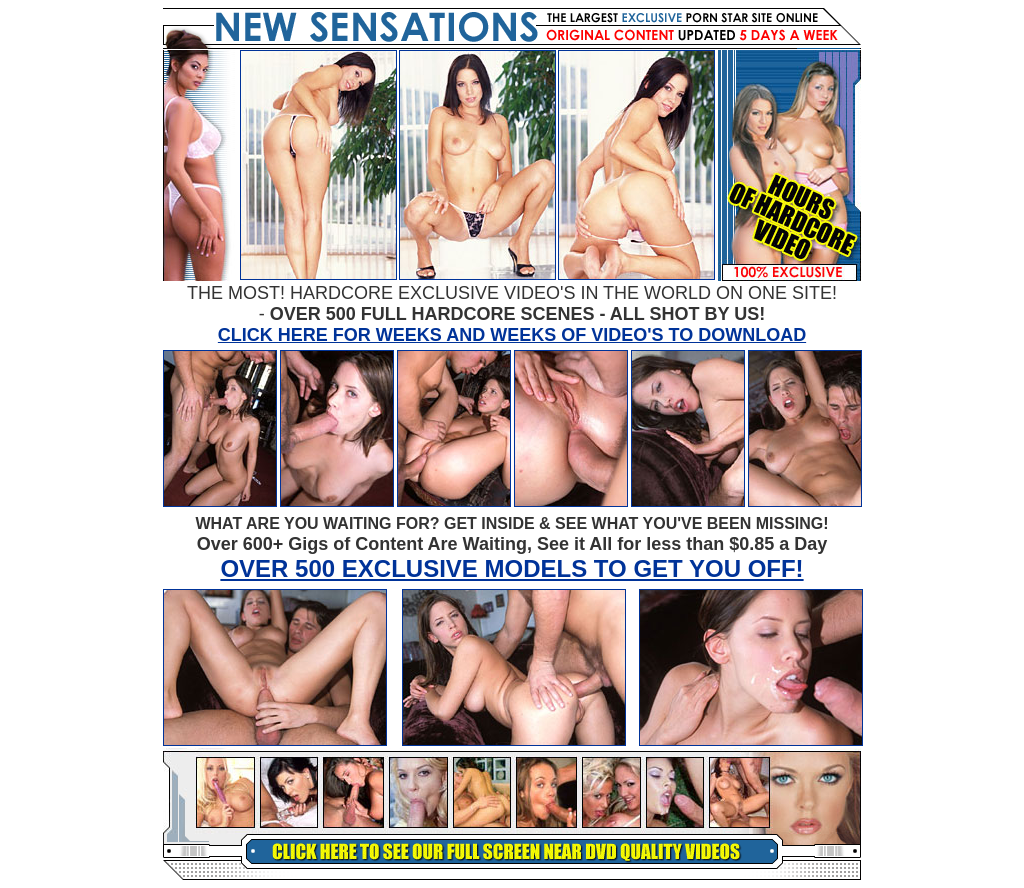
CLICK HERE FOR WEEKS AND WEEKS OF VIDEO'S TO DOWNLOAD (512, 335)
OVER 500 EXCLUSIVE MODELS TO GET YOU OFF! (511, 568)
